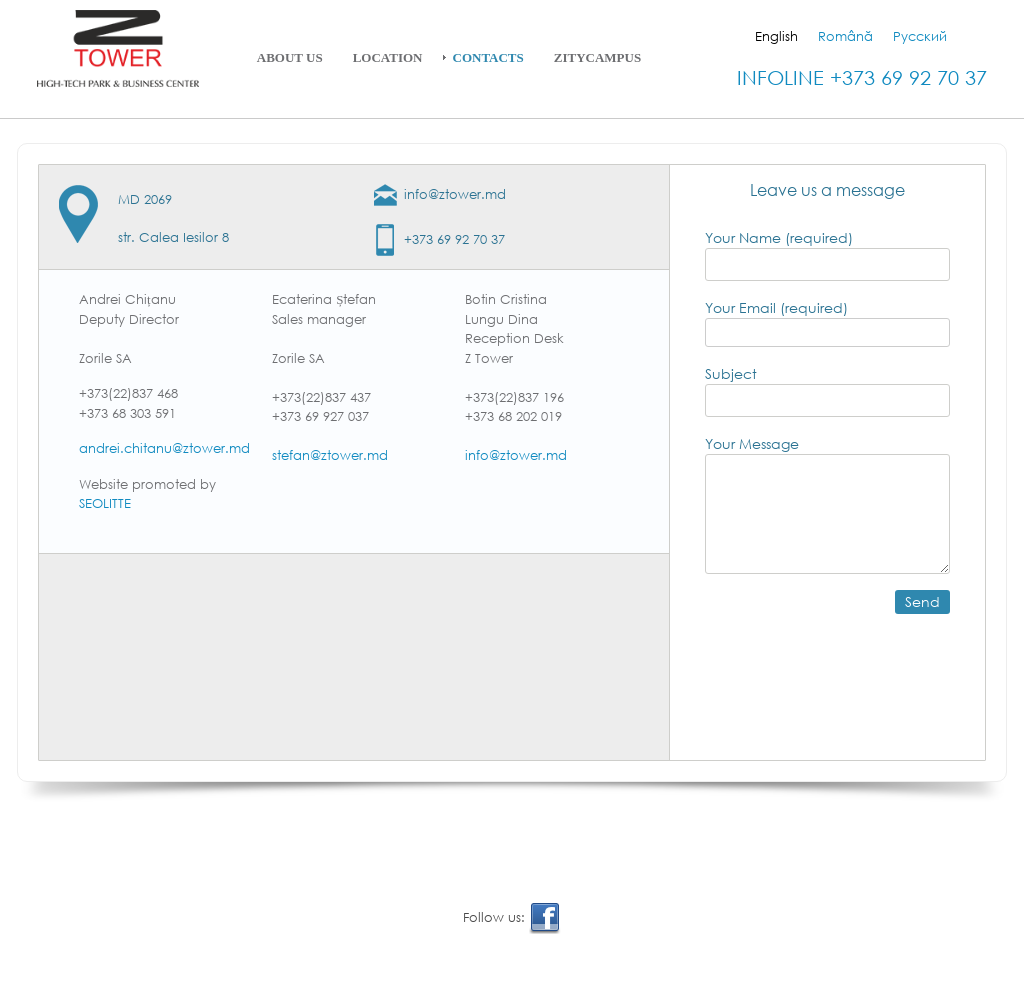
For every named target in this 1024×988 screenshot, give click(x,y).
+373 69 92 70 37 (454, 239)
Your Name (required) (827, 254)
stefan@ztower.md (330, 455)
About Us (290, 57)
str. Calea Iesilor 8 (173, 237)
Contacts (488, 57)
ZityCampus (597, 57)
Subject (827, 390)
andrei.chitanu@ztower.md (164, 448)
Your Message (827, 504)
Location (388, 57)
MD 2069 (145, 199)
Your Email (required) (827, 319)
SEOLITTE (105, 503)
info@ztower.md (455, 194)
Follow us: (512, 918)
